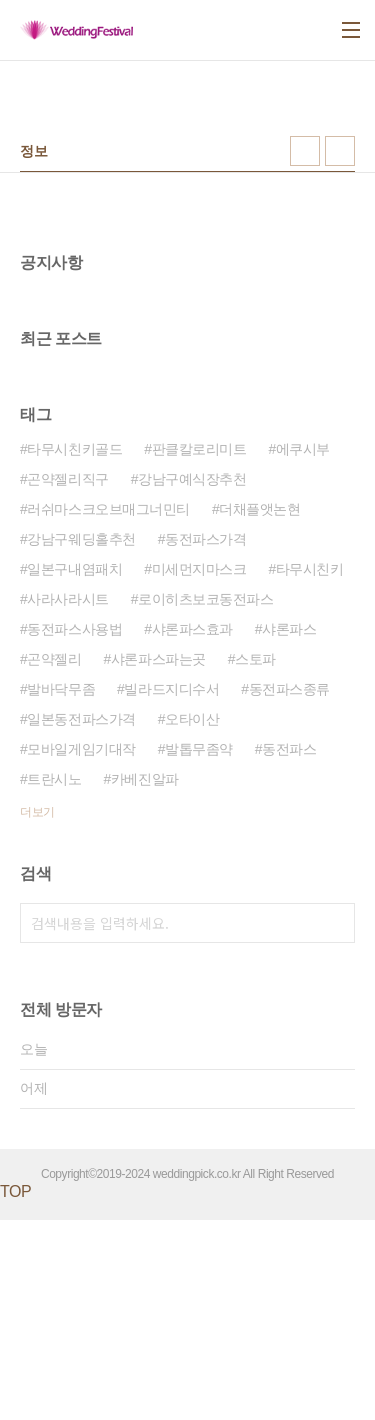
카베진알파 (145, 979)
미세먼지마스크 (199, 769)
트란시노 (54, 979)
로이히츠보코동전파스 (206, 799)
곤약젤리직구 (67, 679)
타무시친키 (310, 769)
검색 (335, 1123)
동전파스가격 (205, 739)
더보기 (37, 1012)
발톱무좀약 (199, 949)
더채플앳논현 (259, 709)
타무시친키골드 (74, 649)
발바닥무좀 (61, 889)
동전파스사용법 (74, 829)
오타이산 (192, 919)
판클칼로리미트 (199, 649)
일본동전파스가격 (81, 919)
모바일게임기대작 (81, 949)
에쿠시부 (303, 649)
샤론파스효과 (192, 829)
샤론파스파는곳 (158, 859)
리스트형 (340, 151)
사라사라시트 (67, 799)
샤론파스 (289, 829)
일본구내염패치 (74, 769)
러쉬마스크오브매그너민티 (108, 709)
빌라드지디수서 (171, 889)
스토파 (255, 859)
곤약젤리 (54, 859)
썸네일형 (305, 151)
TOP (15, 1391)
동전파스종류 (289, 889)
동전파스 (289, 949)
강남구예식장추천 (192, 679)
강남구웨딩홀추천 (81, 739)
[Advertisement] (187, 333)
